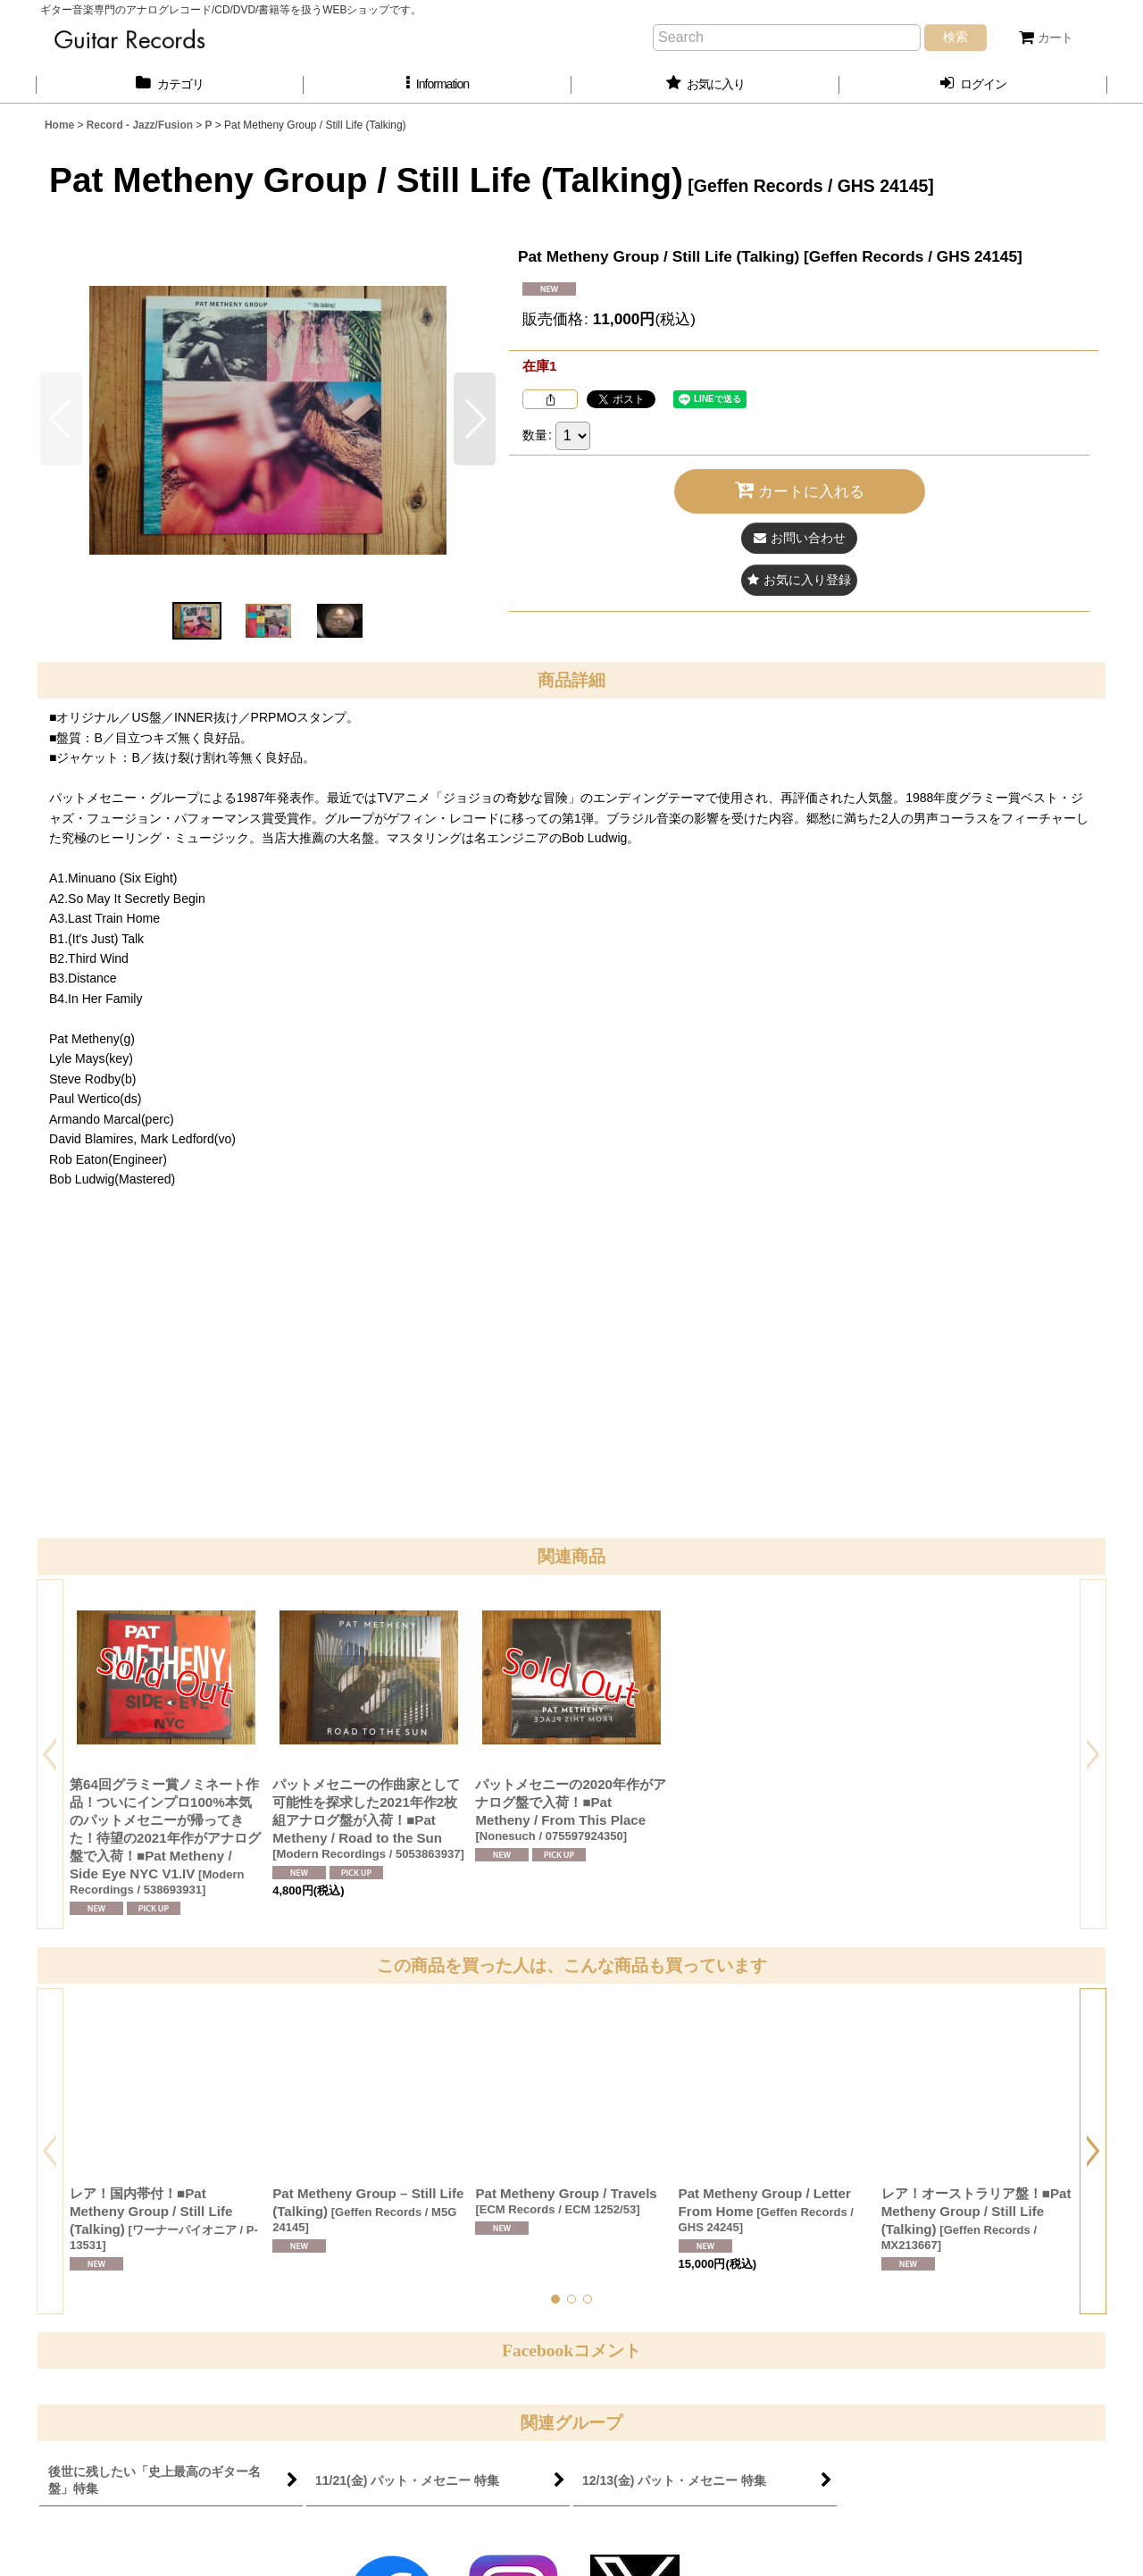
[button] (438, 84)
